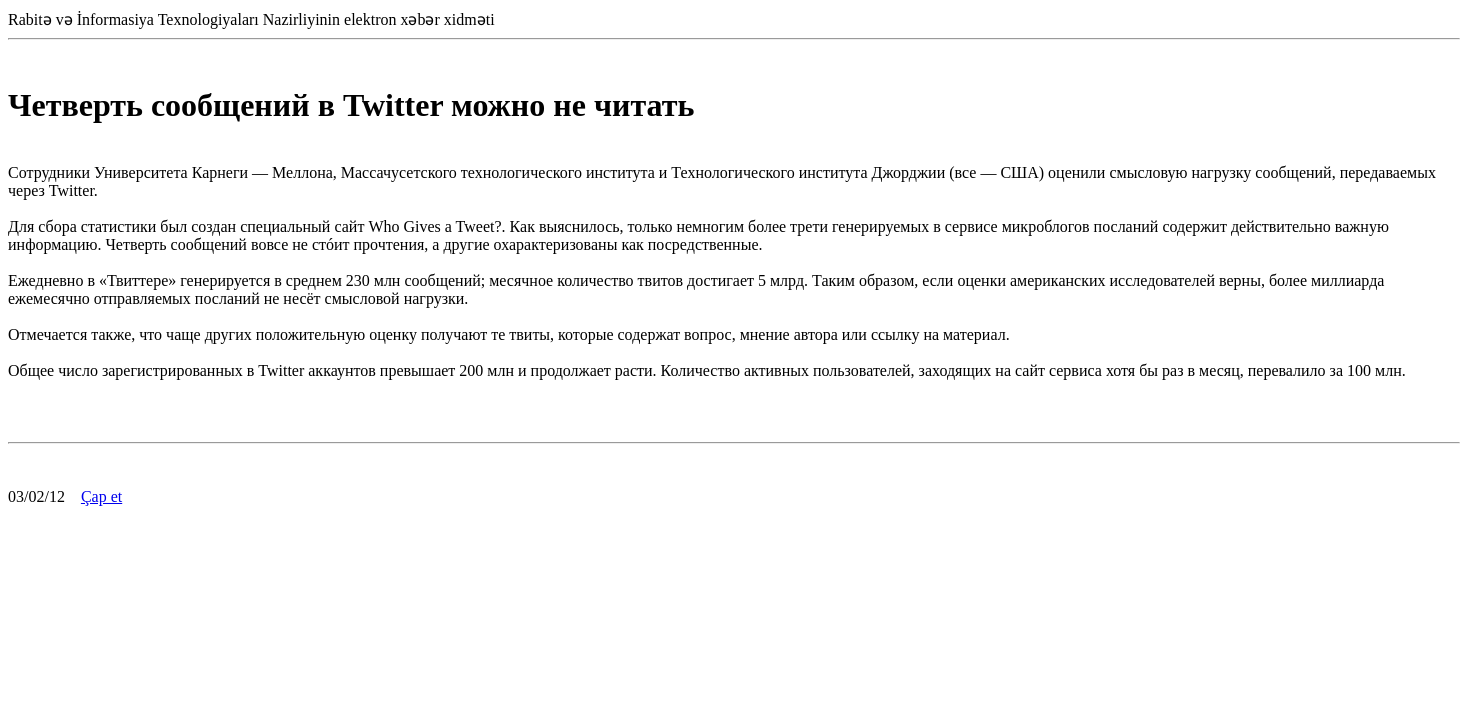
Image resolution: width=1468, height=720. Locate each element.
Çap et (101, 496)
